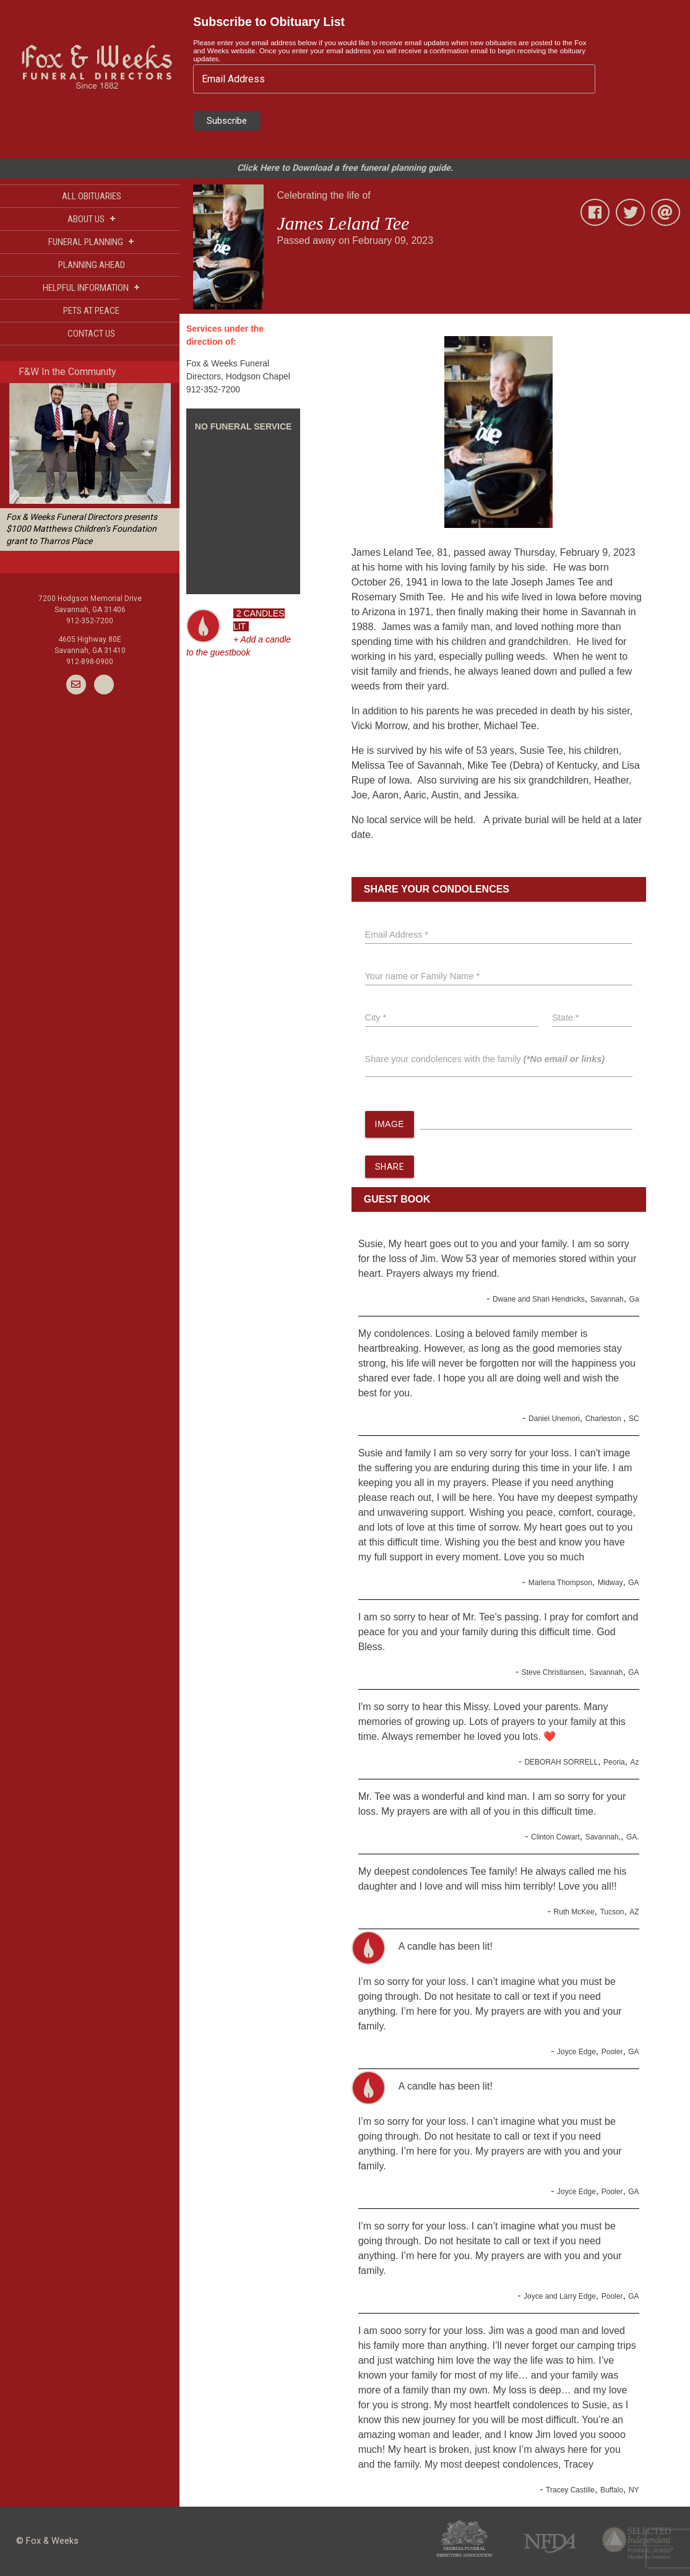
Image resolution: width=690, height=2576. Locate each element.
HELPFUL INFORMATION (91, 287)
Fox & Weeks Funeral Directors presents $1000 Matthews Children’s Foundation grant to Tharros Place (81, 529)
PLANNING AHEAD (91, 264)
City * (376, 1017)
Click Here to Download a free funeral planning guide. (345, 168)
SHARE (390, 1167)
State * (565, 1017)
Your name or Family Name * (422, 976)
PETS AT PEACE (91, 310)
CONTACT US (91, 333)
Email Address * (396, 935)
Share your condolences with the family (485, 1059)
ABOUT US (91, 218)
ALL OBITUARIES (91, 196)
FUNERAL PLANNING (91, 241)
